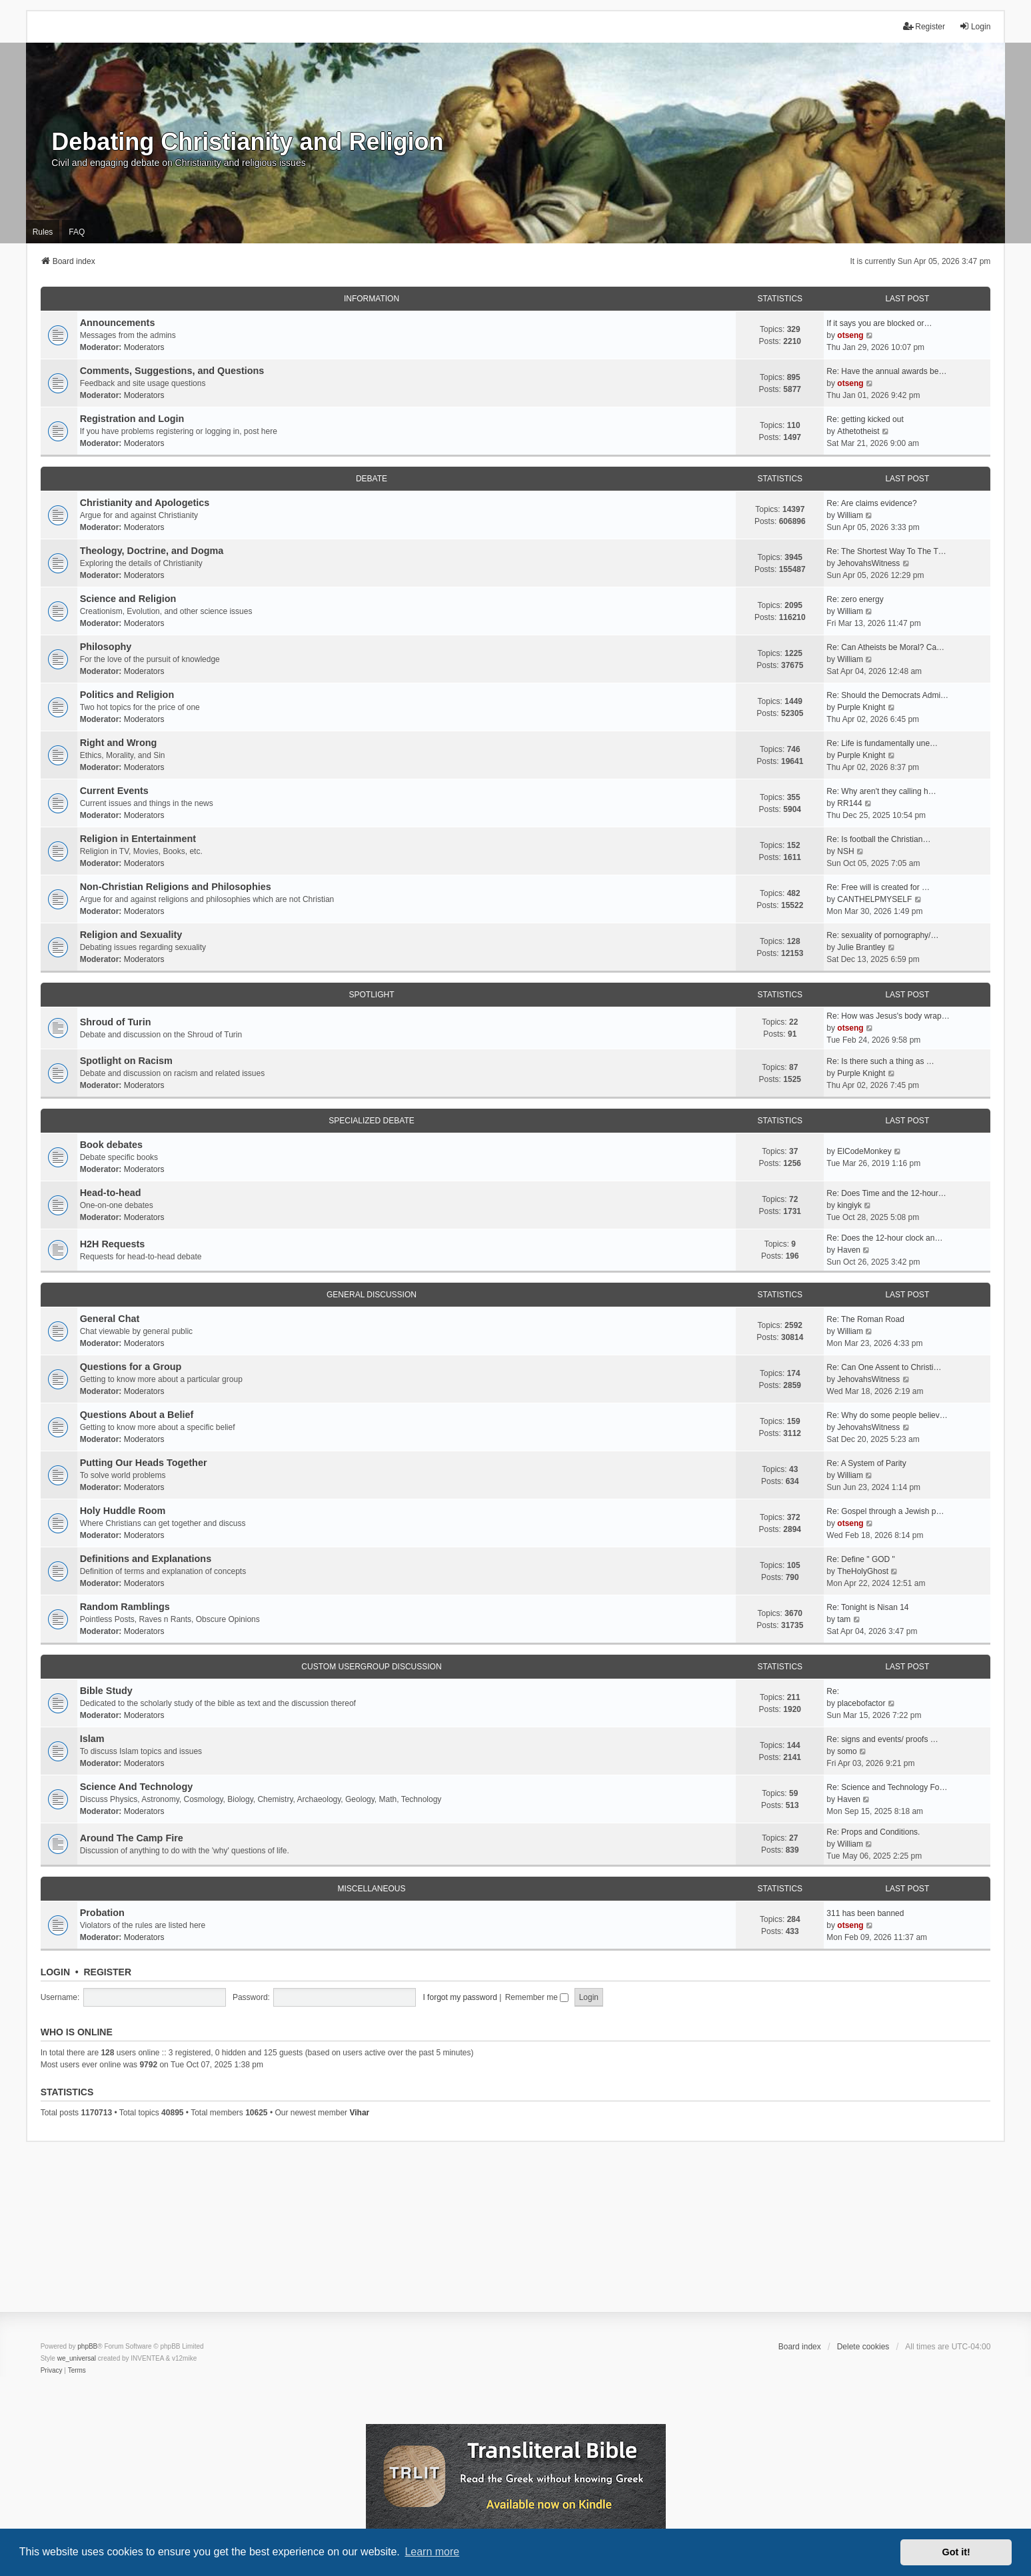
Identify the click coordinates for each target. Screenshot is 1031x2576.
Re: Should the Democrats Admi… (887, 695)
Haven (848, 1250)
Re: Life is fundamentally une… (882, 743)
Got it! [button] (956, 2552)
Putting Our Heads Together (143, 1462)
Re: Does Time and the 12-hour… (886, 1193)
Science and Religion (128, 598)
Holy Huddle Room (123, 1510)
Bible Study (106, 1690)
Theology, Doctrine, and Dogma (152, 550)
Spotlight (371, 994)
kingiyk (849, 1205)
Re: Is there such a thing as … (880, 1061)
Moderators (144, 347)
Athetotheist (858, 431)
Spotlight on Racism (126, 1060)
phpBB (87, 2346)
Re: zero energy (854, 599)
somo (846, 1751)
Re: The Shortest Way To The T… (886, 551)
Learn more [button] (432, 2551)
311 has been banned (865, 1913)
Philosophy (106, 646)
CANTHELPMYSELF (874, 899)
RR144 (849, 803)
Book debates (111, 1144)
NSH (845, 851)
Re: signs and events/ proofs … (882, 1739)
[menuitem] (52, 2371)
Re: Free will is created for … (878, 887)
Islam (92, 1738)
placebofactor (861, 1703)
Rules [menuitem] (43, 232)
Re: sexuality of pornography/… (882, 935)
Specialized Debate (371, 1120)
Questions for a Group (131, 1366)
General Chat (110, 1318)
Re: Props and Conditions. (873, 1832)
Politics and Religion (127, 694)
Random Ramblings (125, 1606)
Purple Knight (861, 707)
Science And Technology (136, 1786)
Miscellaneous (371, 1888)
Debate (371, 478)
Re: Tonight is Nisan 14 (867, 1607)
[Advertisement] (516, 2235)
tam (843, 1619)
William (850, 515)
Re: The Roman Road (865, 1319)
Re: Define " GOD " (860, 1559)
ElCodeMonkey (864, 1151)
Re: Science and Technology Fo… (886, 1787)
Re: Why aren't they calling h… (881, 791)
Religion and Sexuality (131, 934)
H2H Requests (112, 1244)
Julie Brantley (861, 947)
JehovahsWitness (868, 563)
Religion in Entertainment (138, 838)
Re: (832, 1691)
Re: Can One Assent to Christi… (883, 1367)
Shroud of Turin (115, 1022)
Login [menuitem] (974, 26)
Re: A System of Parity (866, 1463)
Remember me (537, 1997)
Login (55, 1972)
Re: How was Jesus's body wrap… (887, 1016)
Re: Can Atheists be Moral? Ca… (885, 647)
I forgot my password (460, 1997)
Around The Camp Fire (131, 1838)
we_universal (76, 2358)
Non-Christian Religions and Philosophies (175, 886)
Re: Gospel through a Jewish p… (885, 1511)
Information (371, 298)
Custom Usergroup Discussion (371, 1666)
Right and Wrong (118, 742)
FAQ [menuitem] (77, 232)
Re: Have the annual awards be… (886, 371)
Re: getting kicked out (864, 419)
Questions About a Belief (137, 1414)
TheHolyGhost (862, 1571)
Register (107, 1972)
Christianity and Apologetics (145, 502)
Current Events (114, 790)
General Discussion (372, 1294)
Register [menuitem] (924, 26)
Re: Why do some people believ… (886, 1415)
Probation (102, 1912)
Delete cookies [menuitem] (863, 2346)
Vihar (359, 2112)
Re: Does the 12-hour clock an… (884, 1238)
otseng (850, 335)
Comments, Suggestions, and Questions (172, 370)
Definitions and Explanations (146, 1558)
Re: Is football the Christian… (878, 839)
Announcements (117, 322)
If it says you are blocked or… (879, 323)
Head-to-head (110, 1192)
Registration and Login (132, 418)
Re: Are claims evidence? (871, 503)
